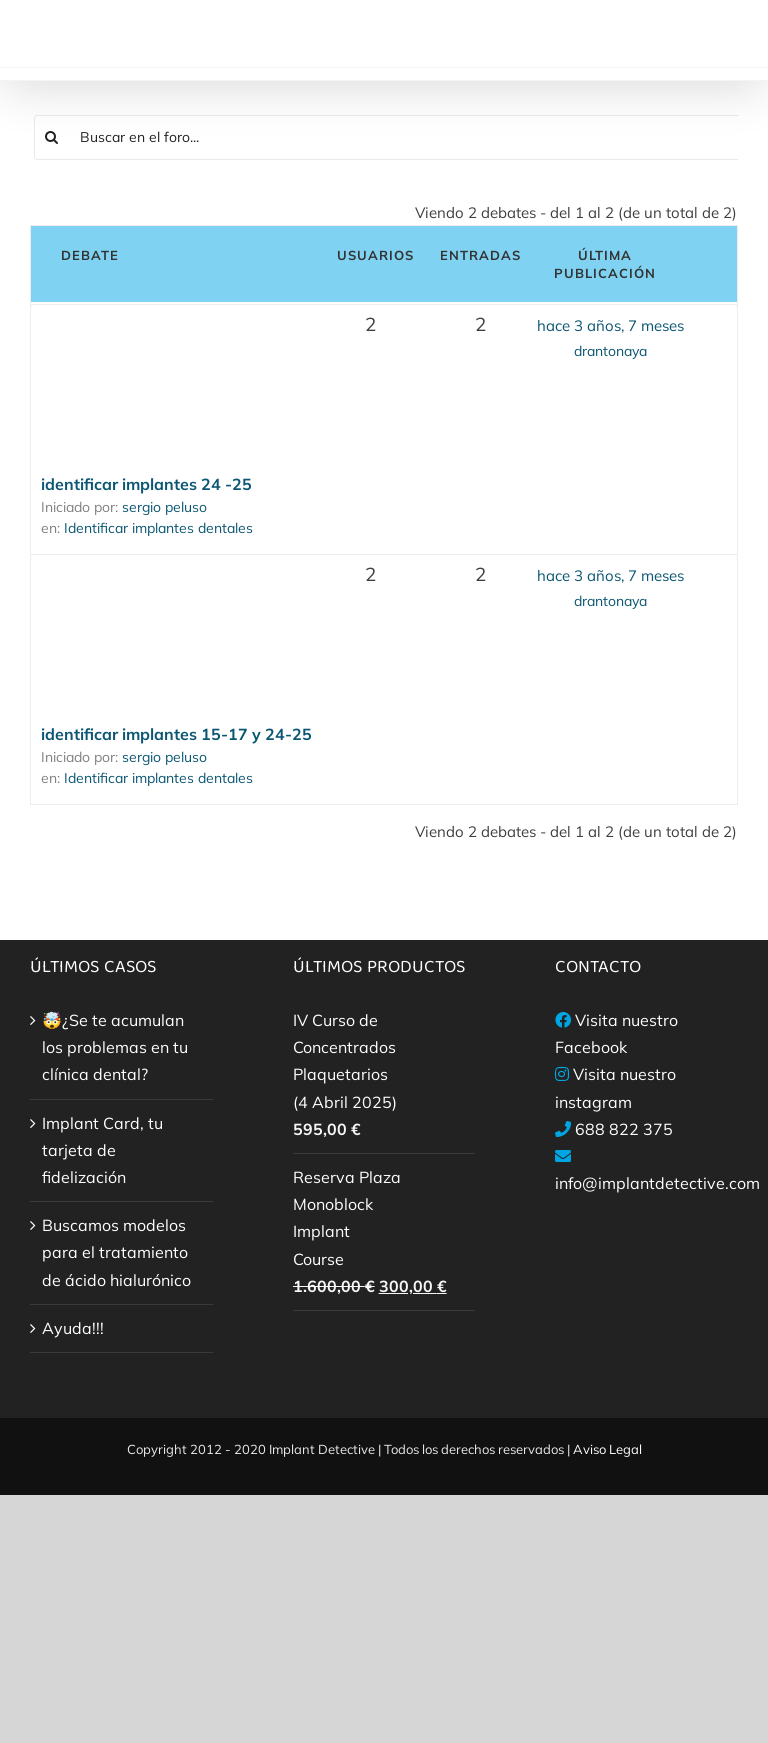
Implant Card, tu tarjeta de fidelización (102, 1150)
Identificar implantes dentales (158, 528)
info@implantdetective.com (657, 1183)
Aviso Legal (607, 1449)
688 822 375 (624, 1129)
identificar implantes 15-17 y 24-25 (176, 734)
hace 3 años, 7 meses (610, 325)
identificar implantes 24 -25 (146, 484)
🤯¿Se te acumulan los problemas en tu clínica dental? (115, 1047)
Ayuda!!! (73, 1328)
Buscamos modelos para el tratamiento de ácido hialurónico (116, 1252)
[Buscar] (52, 137)
